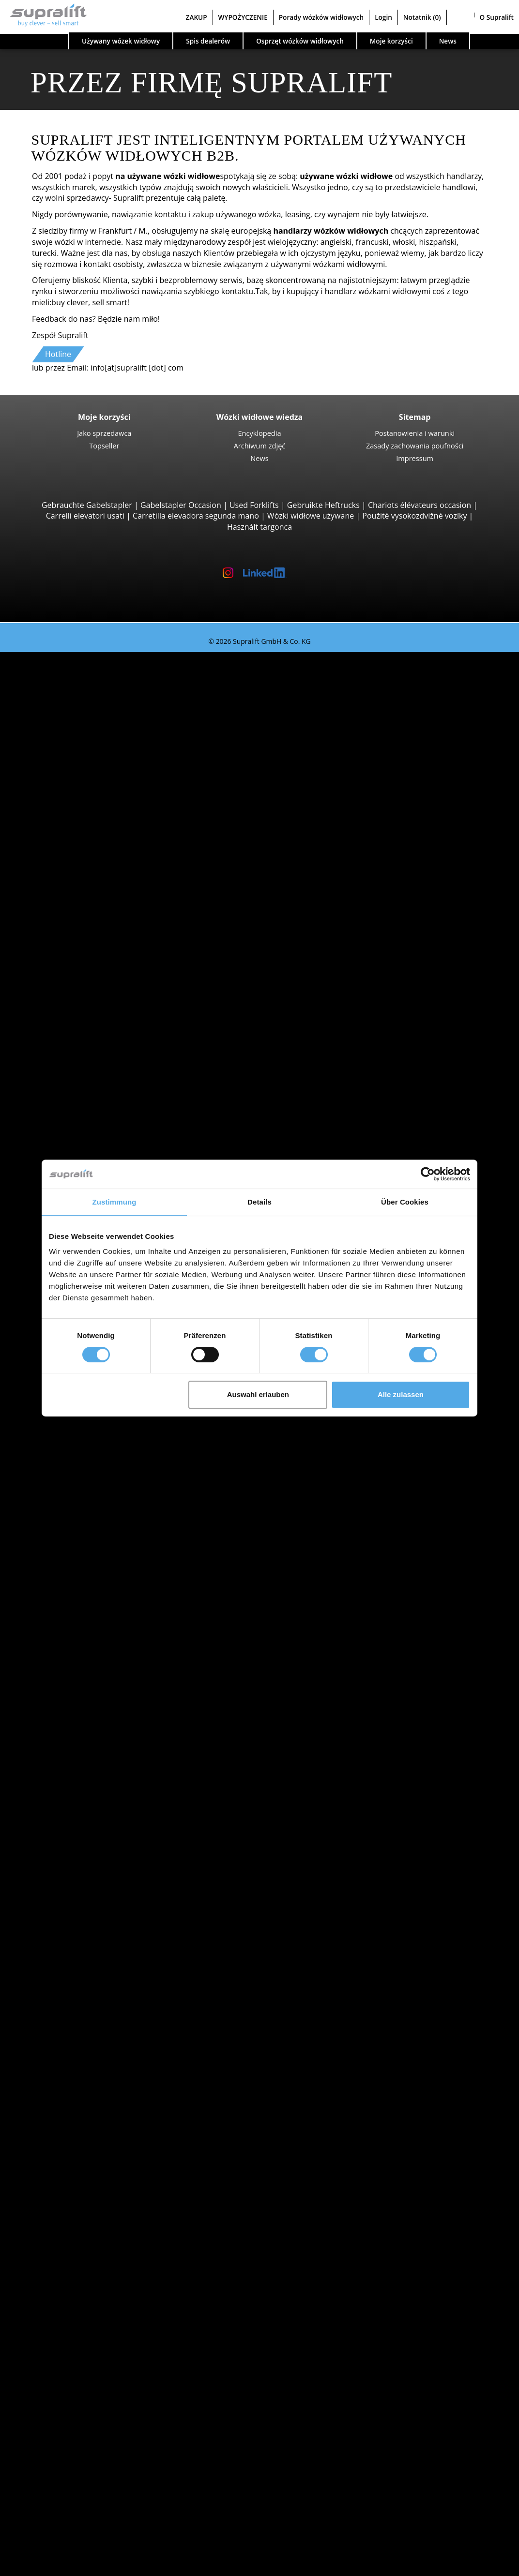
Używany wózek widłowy (121, 40)
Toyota (70, 1707)
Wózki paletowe (86, 1032)
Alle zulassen (401, 1394)
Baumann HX (101, 988)
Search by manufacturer (82, 1641)
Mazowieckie (81, 1508)
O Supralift (497, 17)
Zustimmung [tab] (114, 1202)
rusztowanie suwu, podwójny (110, 2160)
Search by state (66, 1431)
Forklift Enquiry (66, 1806)
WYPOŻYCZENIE (243, 17)
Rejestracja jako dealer (79, 2541)
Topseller (104, 445)
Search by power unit (77, 1729)
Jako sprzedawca (104, 433)
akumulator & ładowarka (83, 2193)
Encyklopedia (259, 433)
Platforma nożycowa (94, 2314)
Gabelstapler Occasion (180, 505)
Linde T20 (94, 1077)
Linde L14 (94, 1143)
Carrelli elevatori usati (85, 515)
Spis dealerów (208, 40)
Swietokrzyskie (84, 1950)
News (259, 458)
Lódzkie (72, 1464)
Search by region (69, 1563)
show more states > (93, 1552)
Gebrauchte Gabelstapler (87, 505)
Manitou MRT (101, 900)
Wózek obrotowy (88, 2105)
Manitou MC (99, 856)
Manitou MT (99, 889)
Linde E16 (94, 701)
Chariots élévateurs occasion (419, 505)
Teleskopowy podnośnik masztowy (120, 2326)
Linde (68, 1685)
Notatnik (422, 17)
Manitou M (97, 845)
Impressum (414, 458)
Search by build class (76, 668)
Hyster (70, 1662)
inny (66, 2127)
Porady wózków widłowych (321, 17)
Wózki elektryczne (90, 1751)
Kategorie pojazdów (74, 1828)
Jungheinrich (80, 1673)
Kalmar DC (96, 812)
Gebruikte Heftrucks (323, 505)
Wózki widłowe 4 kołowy (101, 756)
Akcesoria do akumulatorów (108, 2226)
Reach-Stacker (83, 944)
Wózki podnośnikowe (96, 1022)
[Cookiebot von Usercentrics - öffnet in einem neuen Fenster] (427, 1174)
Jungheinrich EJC (106, 1132)
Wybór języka (43, 2565)
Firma (49, 2436)
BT (62, 1652)
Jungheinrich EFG (107, 690)
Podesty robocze (68, 2293)
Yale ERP (92, 735)
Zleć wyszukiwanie (72, 2359)
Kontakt (53, 2447)
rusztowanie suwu (71, 2138)
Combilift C (97, 966)
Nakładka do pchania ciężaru (110, 2093)
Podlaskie (75, 1541)
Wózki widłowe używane (310, 515)
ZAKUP (196, 17)
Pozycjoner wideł (88, 2116)
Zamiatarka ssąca (89, 2259)
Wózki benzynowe (90, 1773)
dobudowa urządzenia (79, 2083)
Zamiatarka (78, 2248)
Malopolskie (79, 1497)
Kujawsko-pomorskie (95, 1452)
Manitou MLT (101, 911)
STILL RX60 (96, 767)
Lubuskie (74, 1486)
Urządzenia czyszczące (79, 2237)
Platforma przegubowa (99, 2303)
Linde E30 (94, 790)
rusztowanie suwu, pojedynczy (113, 2149)
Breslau (71, 1596)
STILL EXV (94, 1121)
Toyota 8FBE (99, 723)
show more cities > (91, 1629)
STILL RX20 (96, 712)
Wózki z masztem (89, 1110)
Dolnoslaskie (81, 1442)
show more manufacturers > (109, 1718)
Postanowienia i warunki (415, 433)
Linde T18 (94, 1088)
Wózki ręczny (81, 1795)
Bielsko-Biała (81, 1585)
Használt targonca (259, 526)
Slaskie (70, 1939)
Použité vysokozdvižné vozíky (414, 515)
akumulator (79, 2204)
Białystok (74, 1574)
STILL (67, 1696)
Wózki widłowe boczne (98, 955)
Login (383, 17)
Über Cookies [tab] (404, 1202)
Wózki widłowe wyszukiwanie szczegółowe (114, 1817)
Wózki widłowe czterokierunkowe (118, 1011)
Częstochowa (82, 1618)
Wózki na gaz (81, 1762)
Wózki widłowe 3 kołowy (101, 679)
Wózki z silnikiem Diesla (100, 1740)
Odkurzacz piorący (91, 2270)
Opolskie (74, 1519)
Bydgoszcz (76, 1607)
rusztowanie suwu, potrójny (108, 2171)
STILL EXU (95, 1066)
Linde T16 (94, 1055)
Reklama (54, 2469)
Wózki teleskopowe (92, 878)
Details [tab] (259, 1202)
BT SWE (91, 1154)
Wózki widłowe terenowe (103, 834)
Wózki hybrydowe (90, 1784)
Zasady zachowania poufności (414, 445)
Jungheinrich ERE (107, 1044)
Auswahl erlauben (258, 1394)
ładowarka (76, 2215)
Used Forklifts (254, 505)
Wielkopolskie (82, 1961)
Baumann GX (100, 977)
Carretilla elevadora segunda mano (196, 515)
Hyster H (93, 801)
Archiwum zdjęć (260, 445)
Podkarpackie (82, 1530)
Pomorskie (77, 1928)
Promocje (56, 1839)
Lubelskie (75, 1475)
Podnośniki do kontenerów (106, 933)
